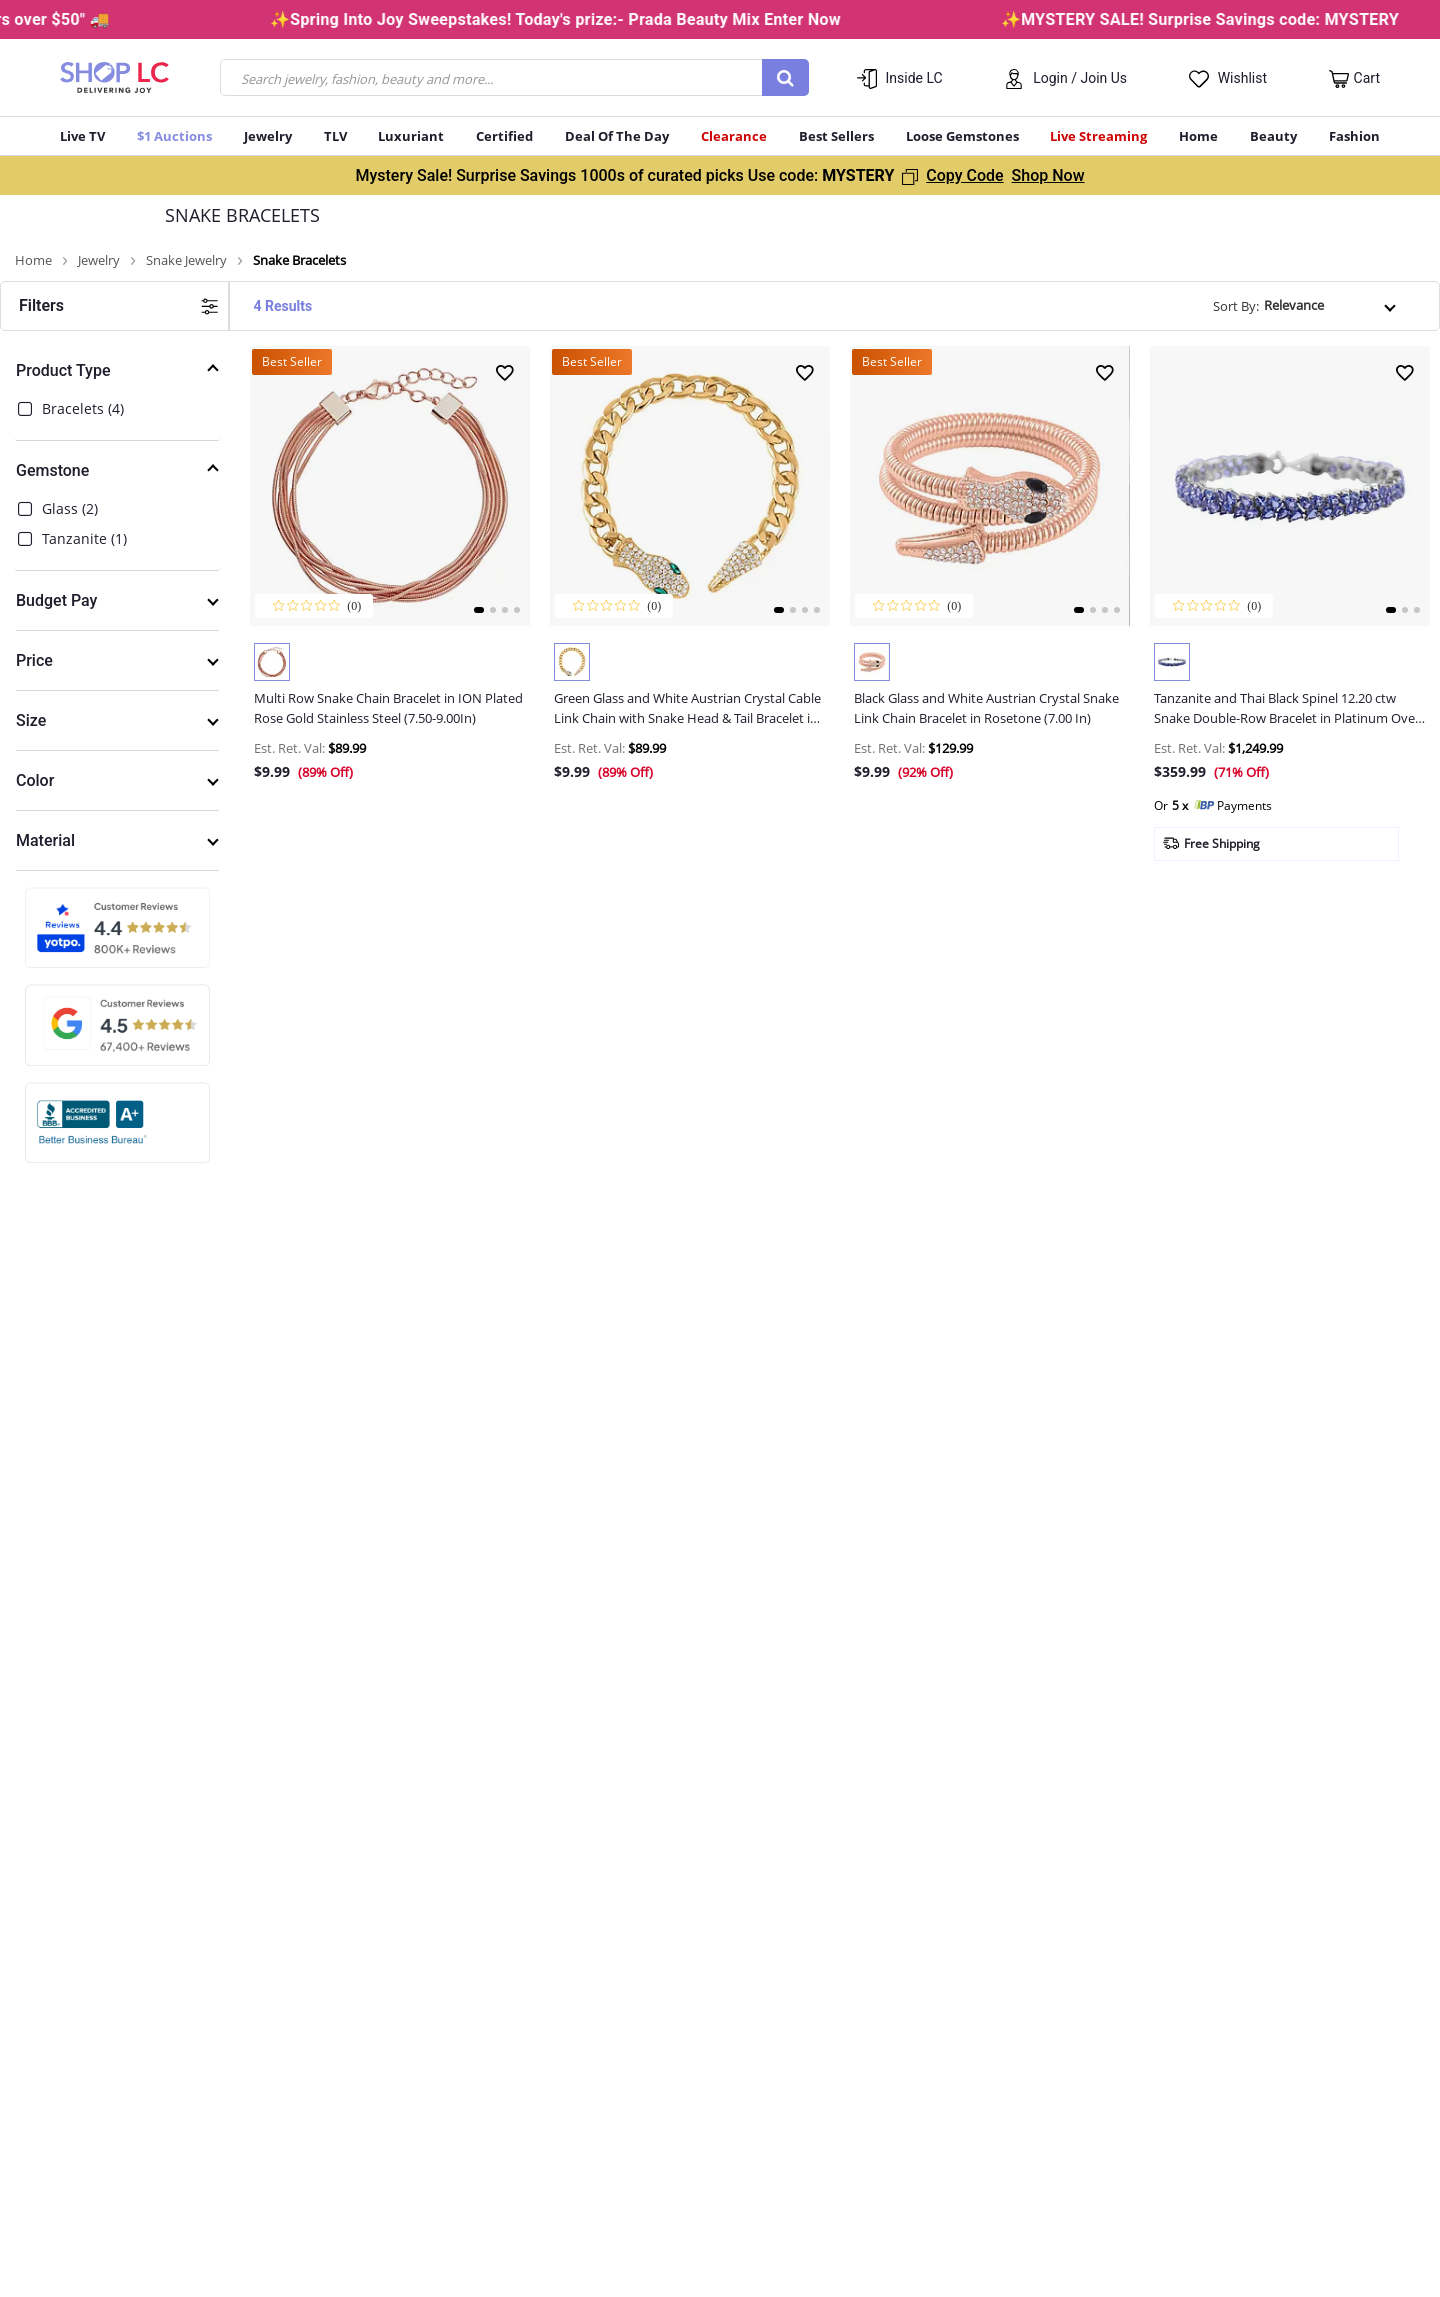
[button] (1065, 77)
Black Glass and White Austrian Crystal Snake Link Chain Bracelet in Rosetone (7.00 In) (986, 708)
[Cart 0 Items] (1354, 79)
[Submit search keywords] (785, 77)
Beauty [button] (1273, 136)
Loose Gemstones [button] (962, 136)
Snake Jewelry (186, 260)
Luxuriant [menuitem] (411, 136)
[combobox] (514, 77)
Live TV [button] (82, 136)
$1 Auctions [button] (174, 136)
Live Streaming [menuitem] (1098, 136)
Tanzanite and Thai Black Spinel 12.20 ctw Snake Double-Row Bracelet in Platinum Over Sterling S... (1287, 708)
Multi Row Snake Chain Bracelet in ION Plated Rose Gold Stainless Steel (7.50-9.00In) (388, 708)
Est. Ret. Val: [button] (289, 748)
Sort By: (1236, 306)
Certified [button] (504, 136)
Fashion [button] (1354, 136)
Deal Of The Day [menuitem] (617, 136)
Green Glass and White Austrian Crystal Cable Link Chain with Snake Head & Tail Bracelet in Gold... (687, 708)
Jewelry (99, 260)
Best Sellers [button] (836, 136)
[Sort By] (1331, 306)
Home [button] (1198, 136)
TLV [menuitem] (335, 136)
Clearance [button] (734, 136)
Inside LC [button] (914, 78)
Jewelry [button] (268, 136)
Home (33, 260)
